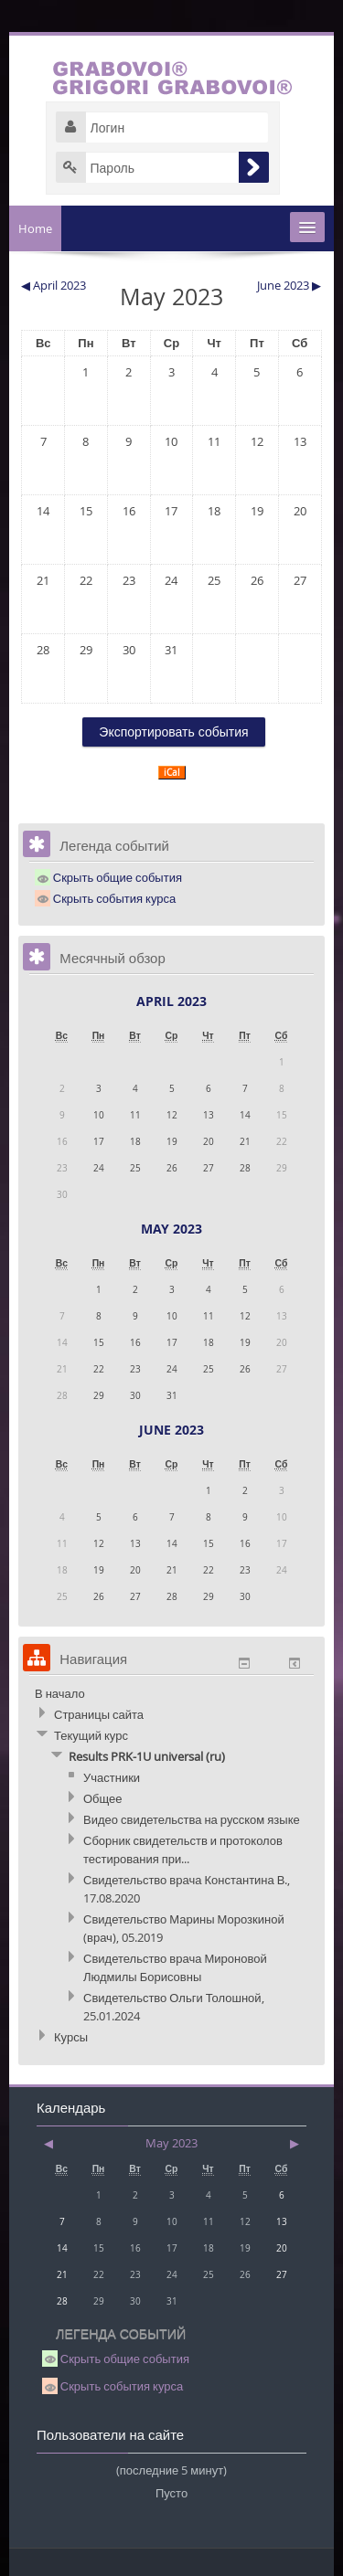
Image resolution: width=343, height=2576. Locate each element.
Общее (103, 1798)
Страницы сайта (99, 1714)
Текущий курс (91, 1735)
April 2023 (171, 1001)
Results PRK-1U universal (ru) (147, 1756)
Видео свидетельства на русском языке (191, 1819)
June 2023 (171, 1429)
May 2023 (171, 1228)
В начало (60, 1693)
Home (35, 228)
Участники (111, 1777)
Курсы (71, 2037)
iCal (172, 773)
